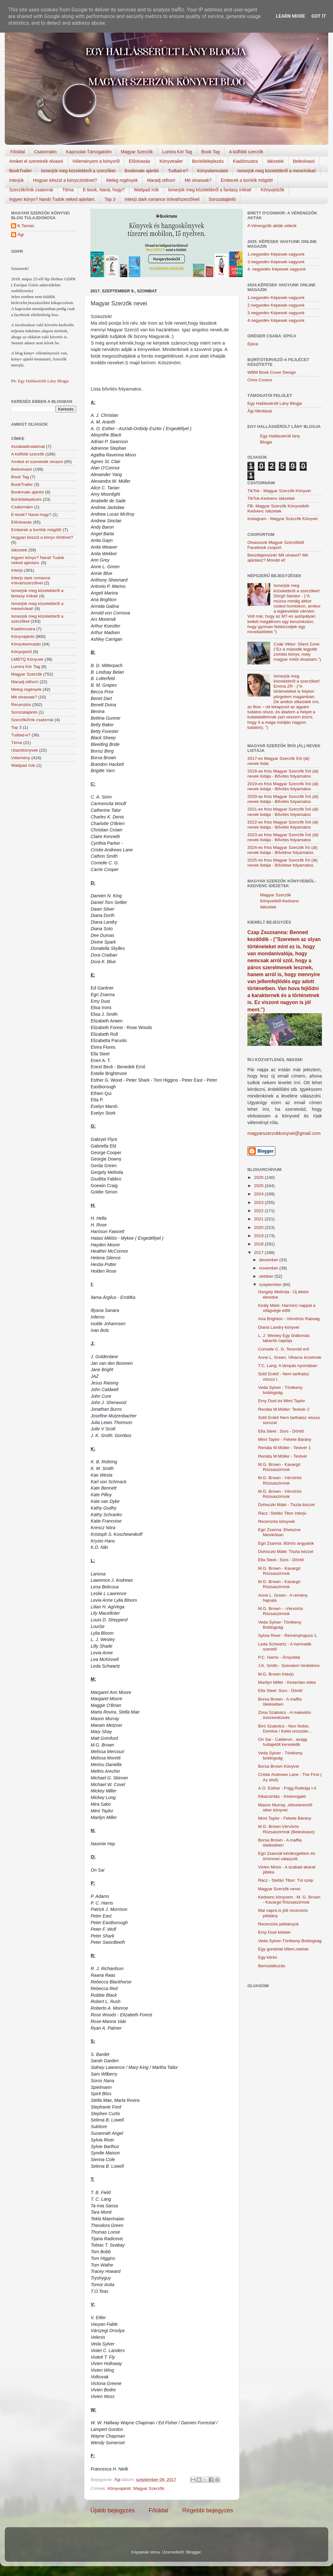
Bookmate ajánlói (142, 170)
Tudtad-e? (178, 170)
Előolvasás (139, 161)
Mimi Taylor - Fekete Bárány (284, 1439)
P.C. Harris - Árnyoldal (279, 1657)
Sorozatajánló (222, 199)
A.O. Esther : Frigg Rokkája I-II (287, 1788)
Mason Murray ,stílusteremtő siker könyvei (285, 1807)
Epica (252, 343)
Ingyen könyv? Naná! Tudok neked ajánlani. (52, 199)
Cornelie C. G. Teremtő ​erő (283, 1349)
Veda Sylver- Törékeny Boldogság (279, 1625)
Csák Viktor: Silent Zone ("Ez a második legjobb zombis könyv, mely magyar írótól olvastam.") (297, 652)
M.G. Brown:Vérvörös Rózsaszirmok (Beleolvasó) (286, 1829)
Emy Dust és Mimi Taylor (281, 1400)
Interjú (17, 570)
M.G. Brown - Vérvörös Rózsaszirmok (280, 1480)
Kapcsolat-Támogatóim (89, 151)
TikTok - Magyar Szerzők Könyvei (279, 490)
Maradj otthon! (161, 180)
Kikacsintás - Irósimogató (282, 1796)
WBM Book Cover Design (271, 372)
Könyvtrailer (171, 161)
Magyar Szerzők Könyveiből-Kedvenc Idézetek (279, 901)
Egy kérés (267, 1957)
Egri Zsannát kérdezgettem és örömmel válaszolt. (286, 1856)
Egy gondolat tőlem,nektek (283, 1949)
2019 (259, 1235)
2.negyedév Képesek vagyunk (275, 305)
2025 (259, 1185)
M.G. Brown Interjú (276, 1674)
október (267, 1276)
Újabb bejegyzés (112, 2510)
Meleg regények (122, 180)
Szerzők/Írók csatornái (31, 189)
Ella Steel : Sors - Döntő (281, 1431)
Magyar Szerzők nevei (279, 1888)
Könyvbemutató (212, 170)
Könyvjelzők (272, 189)
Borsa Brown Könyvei (278, 1766)
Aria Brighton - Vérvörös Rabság (289, 1318)
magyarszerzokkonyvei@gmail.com (284, 1133)
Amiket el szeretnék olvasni (36, 161)
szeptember (271, 1284)
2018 (259, 1244)
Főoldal (17, 151)
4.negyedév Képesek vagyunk (275, 320)
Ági (20, 234)
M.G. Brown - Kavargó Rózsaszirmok (279, 1467)
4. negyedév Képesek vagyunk (276, 269)
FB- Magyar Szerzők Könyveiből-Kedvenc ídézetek (278, 508)
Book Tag (210, 151)
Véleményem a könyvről (96, 161)
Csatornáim (45, 151)
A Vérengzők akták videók (272, 225)
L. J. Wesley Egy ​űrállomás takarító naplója (284, 1338)
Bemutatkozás (271, 1965)
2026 (259, 1177)
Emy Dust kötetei (274, 1932)
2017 (259, 1252)
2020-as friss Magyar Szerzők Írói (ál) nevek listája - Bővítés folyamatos (282, 799)
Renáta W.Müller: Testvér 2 (284, 1409)
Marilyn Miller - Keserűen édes (287, 1682)
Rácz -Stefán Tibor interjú (282, 1513)
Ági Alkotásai (259, 411)
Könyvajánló (119, 2488)
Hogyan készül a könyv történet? (42, 537)
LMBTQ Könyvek (27, 659)
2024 (259, 1194)
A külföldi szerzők (246, 151)
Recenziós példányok (278, 1924)
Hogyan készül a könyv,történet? (65, 180)
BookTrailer (20, 170)
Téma (68, 189)
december (269, 1259)
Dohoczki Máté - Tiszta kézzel (286, 1504)
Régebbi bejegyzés (207, 2510)
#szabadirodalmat (28, 446)
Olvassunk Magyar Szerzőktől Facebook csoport (275, 545)
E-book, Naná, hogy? (104, 189)
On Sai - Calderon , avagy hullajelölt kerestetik (282, 1742)
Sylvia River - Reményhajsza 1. (288, 1635)
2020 (259, 1227)
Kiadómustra (245, 161)
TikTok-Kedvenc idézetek (271, 498)
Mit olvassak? (198, 180)
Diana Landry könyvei (278, 1327)
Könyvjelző (21, 651)
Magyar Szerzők (137, 151)
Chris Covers (259, 380)
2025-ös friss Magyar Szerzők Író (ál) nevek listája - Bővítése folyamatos (282, 863)
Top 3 (110, 199)
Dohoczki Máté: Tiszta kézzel (285, 1551)
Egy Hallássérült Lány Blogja (43, 380)
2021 (259, 1219)
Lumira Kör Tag (177, 151)
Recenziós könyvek (276, 1521)
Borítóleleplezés (208, 161)
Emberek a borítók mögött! (247, 180)
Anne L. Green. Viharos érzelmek (289, 1357)
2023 (259, 1202)
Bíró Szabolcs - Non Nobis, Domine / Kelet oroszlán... (285, 1728)
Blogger (193, 2552)
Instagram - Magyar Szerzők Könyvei (282, 518)
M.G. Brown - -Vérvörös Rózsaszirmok (280, 1611)
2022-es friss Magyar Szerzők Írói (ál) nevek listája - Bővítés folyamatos (282, 825)
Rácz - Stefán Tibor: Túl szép (285, 1880)
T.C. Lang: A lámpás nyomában (287, 1365)
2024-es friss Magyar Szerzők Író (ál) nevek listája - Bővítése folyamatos (282, 850)
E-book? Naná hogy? (31, 514)
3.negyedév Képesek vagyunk (275, 261)
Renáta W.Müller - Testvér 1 (284, 1447)
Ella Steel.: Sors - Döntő (281, 1559)
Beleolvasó (304, 161)
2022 (259, 1210)
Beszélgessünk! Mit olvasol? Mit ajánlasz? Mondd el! (277, 558)
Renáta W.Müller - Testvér (282, 1456)
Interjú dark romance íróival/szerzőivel (162, 199)
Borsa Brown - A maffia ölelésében (280, 1702)
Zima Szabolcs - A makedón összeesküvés (284, 1715)
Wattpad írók (146, 189)
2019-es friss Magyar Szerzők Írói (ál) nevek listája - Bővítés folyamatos (282, 786)
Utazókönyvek (24, 750)
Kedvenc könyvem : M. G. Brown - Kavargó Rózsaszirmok (289, 1900)
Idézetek (275, 161)
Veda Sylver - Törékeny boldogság (280, 1390)
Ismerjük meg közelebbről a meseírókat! (276, 170)
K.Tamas (25, 225)
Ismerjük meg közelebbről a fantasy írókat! (209, 189)
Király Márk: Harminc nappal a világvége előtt (287, 1308)
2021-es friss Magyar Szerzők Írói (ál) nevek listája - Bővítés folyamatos (282, 812)
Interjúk (16, 180)
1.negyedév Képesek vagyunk (275, 254)
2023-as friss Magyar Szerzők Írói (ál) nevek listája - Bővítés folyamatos (282, 837)
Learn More (290, 16)
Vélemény (20, 757)
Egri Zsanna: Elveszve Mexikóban (279, 1532)
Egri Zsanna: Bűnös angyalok (286, 1543)
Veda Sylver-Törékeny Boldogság (290, 1940)
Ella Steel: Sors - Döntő (280, 1690)
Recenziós (21, 704)
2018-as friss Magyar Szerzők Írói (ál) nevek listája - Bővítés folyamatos (282, 774)
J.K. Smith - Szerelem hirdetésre (289, 1665)
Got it (318, 16)
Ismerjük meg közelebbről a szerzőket (78, 170)
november (269, 1268)
